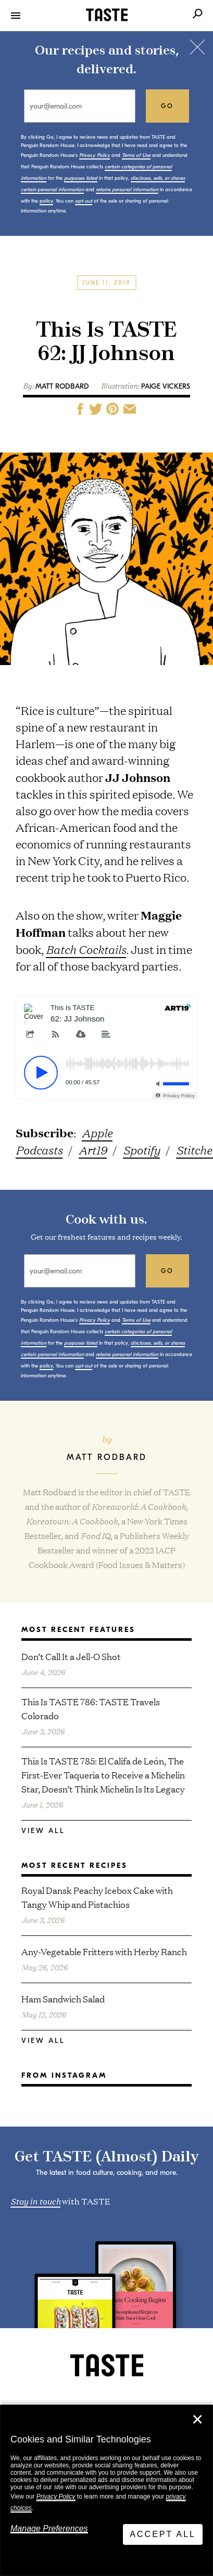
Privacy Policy (56, 2496)
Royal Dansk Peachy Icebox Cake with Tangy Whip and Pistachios (97, 1896)
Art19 (93, 1150)
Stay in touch (35, 2200)
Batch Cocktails (86, 949)
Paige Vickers (165, 386)
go (167, 106)
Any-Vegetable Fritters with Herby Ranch (104, 1951)
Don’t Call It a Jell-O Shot (71, 1656)
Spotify (141, 1150)
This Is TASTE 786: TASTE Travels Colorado (90, 1708)
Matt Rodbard (62, 386)
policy (46, 201)
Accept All (163, 2534)
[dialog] (106, 2490)
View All (43, 1830)
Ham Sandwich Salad (63, 1998)
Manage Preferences (49, 2528)
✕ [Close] (197, 2419)
